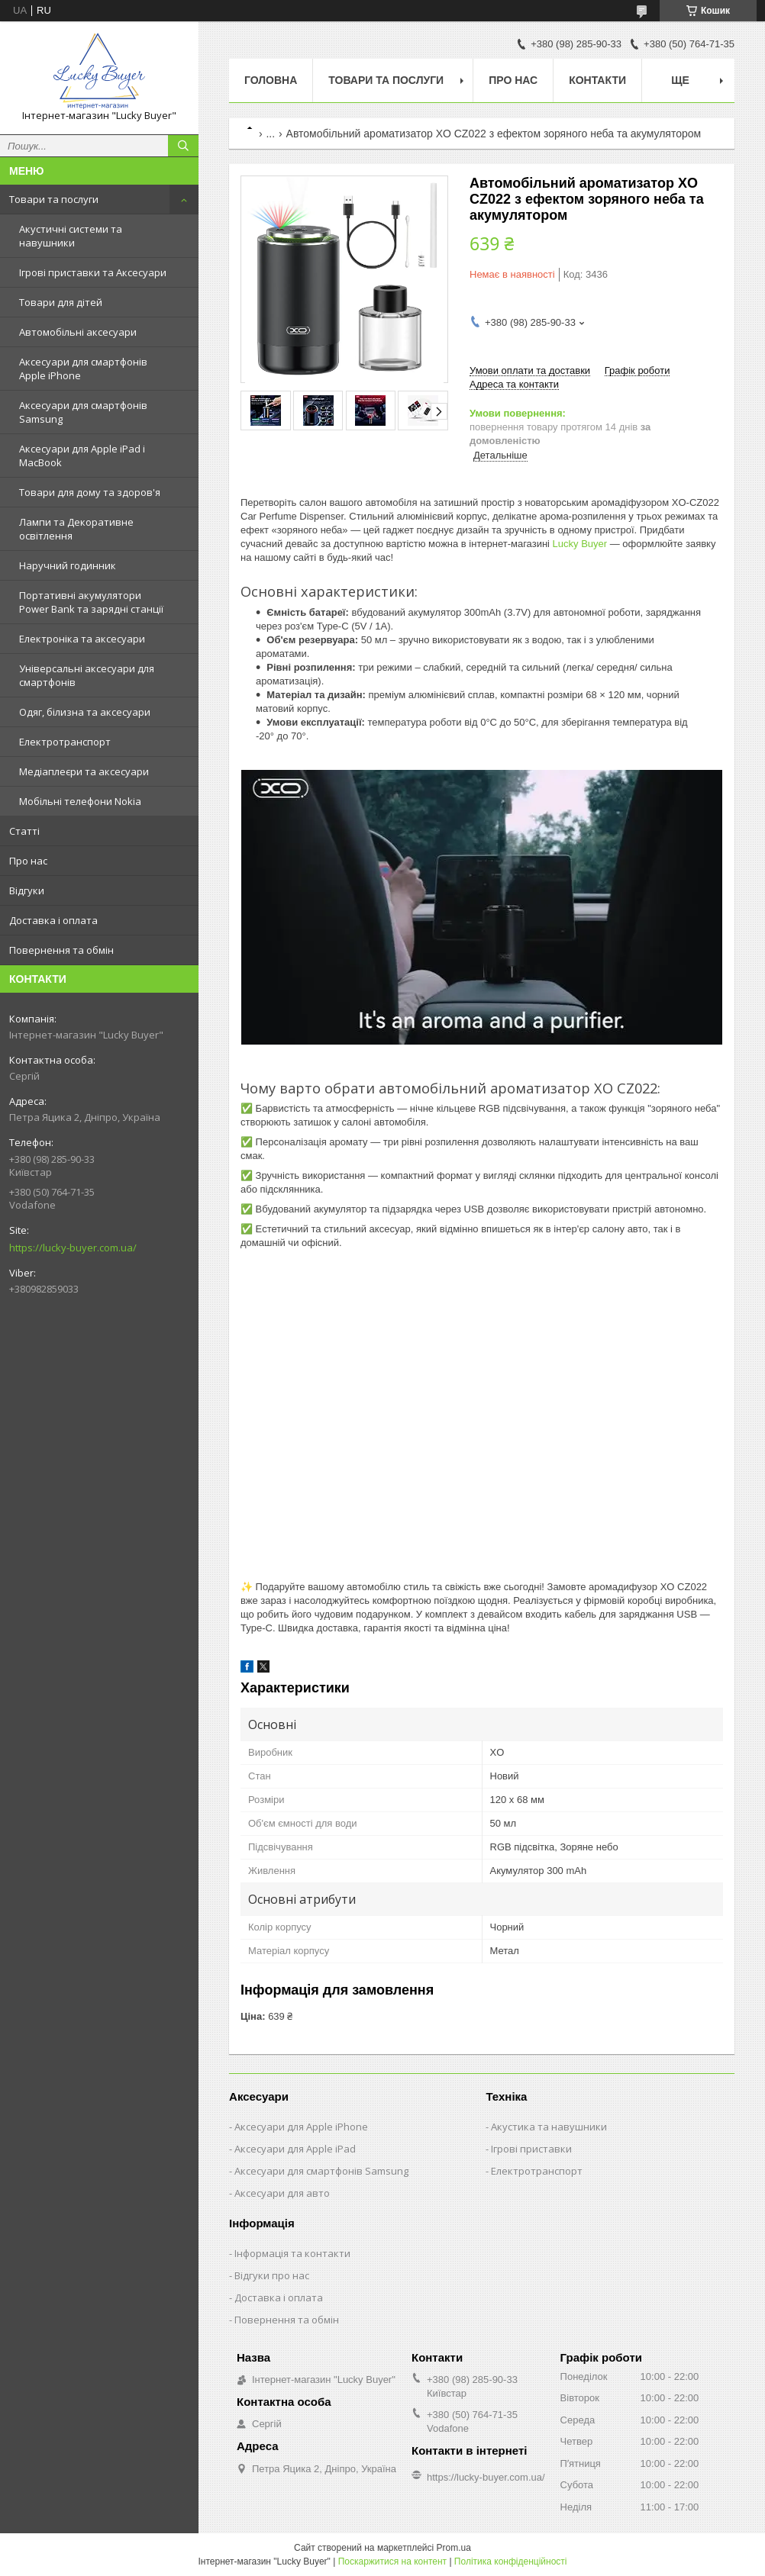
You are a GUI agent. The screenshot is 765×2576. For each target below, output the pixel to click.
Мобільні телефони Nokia (80, 801)
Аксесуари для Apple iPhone (301, 2126)
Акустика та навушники (549, 2126)
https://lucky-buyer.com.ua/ (73, 1247)
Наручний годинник (67, 565)
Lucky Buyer (580, 543)
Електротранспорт (65, 742)
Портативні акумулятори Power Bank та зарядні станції (91, 602)
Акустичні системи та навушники (70, 236)
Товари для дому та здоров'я (89, 492)
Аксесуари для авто (282, 2193)
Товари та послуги (53, 199)
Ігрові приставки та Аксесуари (92, 272)
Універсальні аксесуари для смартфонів (86, 675)
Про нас (28, 861)
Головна (270, 80)
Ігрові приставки (531, 2149)
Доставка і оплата (53, 920)
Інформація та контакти (292, 2253)
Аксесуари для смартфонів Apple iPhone (83, 368)
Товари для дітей (60, 302)
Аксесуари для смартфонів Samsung (83, 412)
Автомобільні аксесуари (78, 332)
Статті (24, 831)
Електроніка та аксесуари (82, 639)
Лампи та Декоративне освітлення (76, 529)
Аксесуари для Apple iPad (295, 2149)
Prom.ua (454, 2547)
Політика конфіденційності (510, 2561)
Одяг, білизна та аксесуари (84, 712)
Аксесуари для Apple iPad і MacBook (82, 455)
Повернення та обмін (61, 950)
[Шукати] (183, 145)
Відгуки (26, 890)
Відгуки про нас (271, 2275)
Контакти (597, 80)
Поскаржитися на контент (392, 2561)
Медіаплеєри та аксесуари (84, 771)
